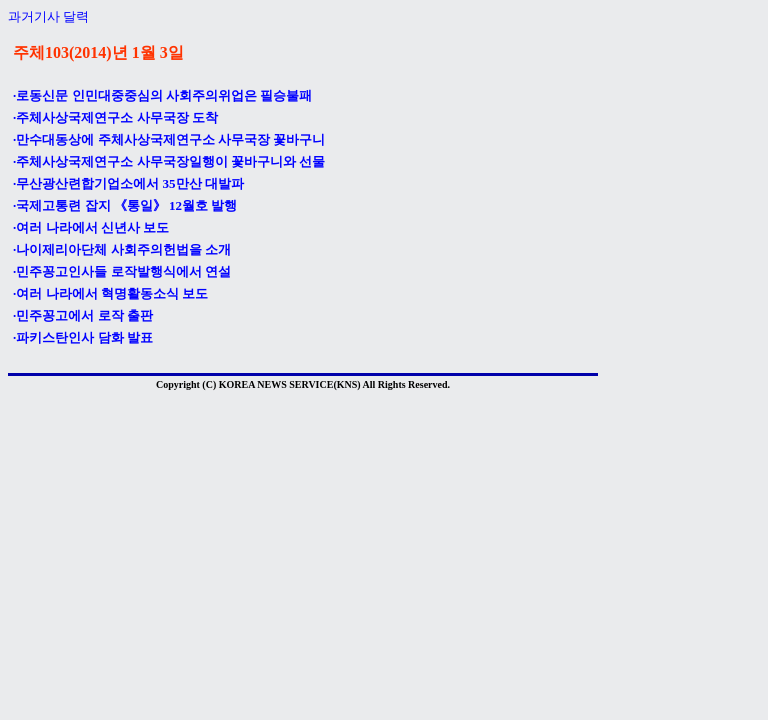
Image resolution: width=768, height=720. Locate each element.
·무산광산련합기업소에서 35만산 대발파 (128, 183)
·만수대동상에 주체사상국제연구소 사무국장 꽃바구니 (169, 139)
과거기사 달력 (48, 16)
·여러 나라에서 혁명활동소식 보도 (110, 293)
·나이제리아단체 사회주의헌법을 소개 (122, 249)
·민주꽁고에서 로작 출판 (83, 315)
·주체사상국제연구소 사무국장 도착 (115, 117)
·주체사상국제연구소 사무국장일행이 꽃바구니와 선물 (169, 161)
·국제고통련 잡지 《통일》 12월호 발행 (125, 205)
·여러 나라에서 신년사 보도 (91, 227)
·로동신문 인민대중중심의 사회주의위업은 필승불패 (162, 95)
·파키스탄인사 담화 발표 (83, 337)
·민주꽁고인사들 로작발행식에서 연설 (122, 271)
